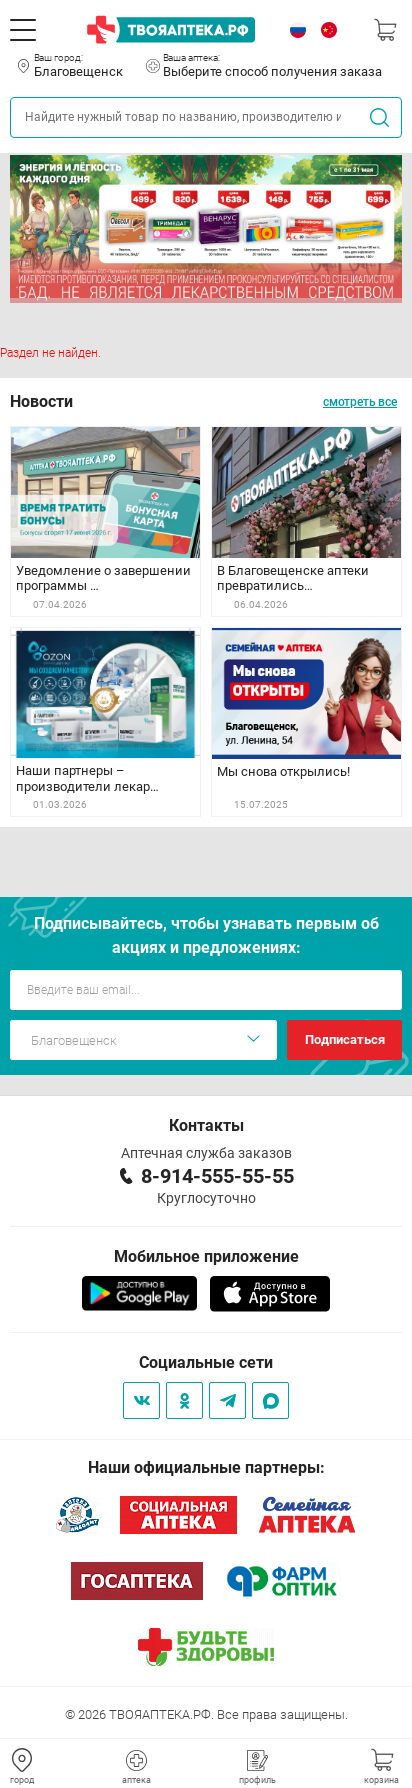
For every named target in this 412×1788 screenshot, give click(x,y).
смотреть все (360, 402)
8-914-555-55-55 (217, 1176)
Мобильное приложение (206, 1256)
